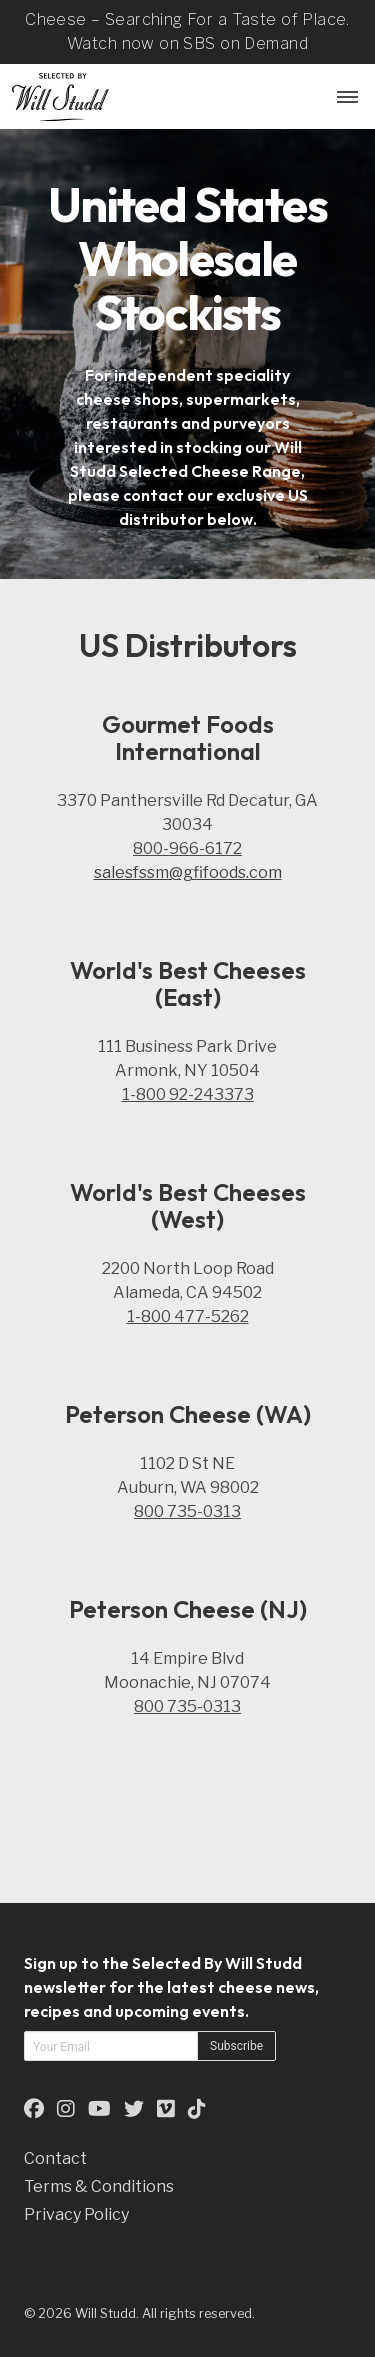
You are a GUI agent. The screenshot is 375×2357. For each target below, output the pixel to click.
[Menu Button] (345, 96)
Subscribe (236, 2046)
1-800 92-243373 (188, 1094)
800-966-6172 (187, 848)
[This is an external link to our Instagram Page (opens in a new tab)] (66, 2108)
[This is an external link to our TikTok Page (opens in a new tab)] (197, 2108)
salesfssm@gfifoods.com (188, 872)
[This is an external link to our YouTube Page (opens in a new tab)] (99, 2108)
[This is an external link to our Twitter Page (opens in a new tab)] (134, 2108)
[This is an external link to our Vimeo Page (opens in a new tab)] (166, 2108)
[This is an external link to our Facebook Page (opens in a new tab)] (34, 2108)
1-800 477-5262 (188, 1316)
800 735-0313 (187, 1511)
